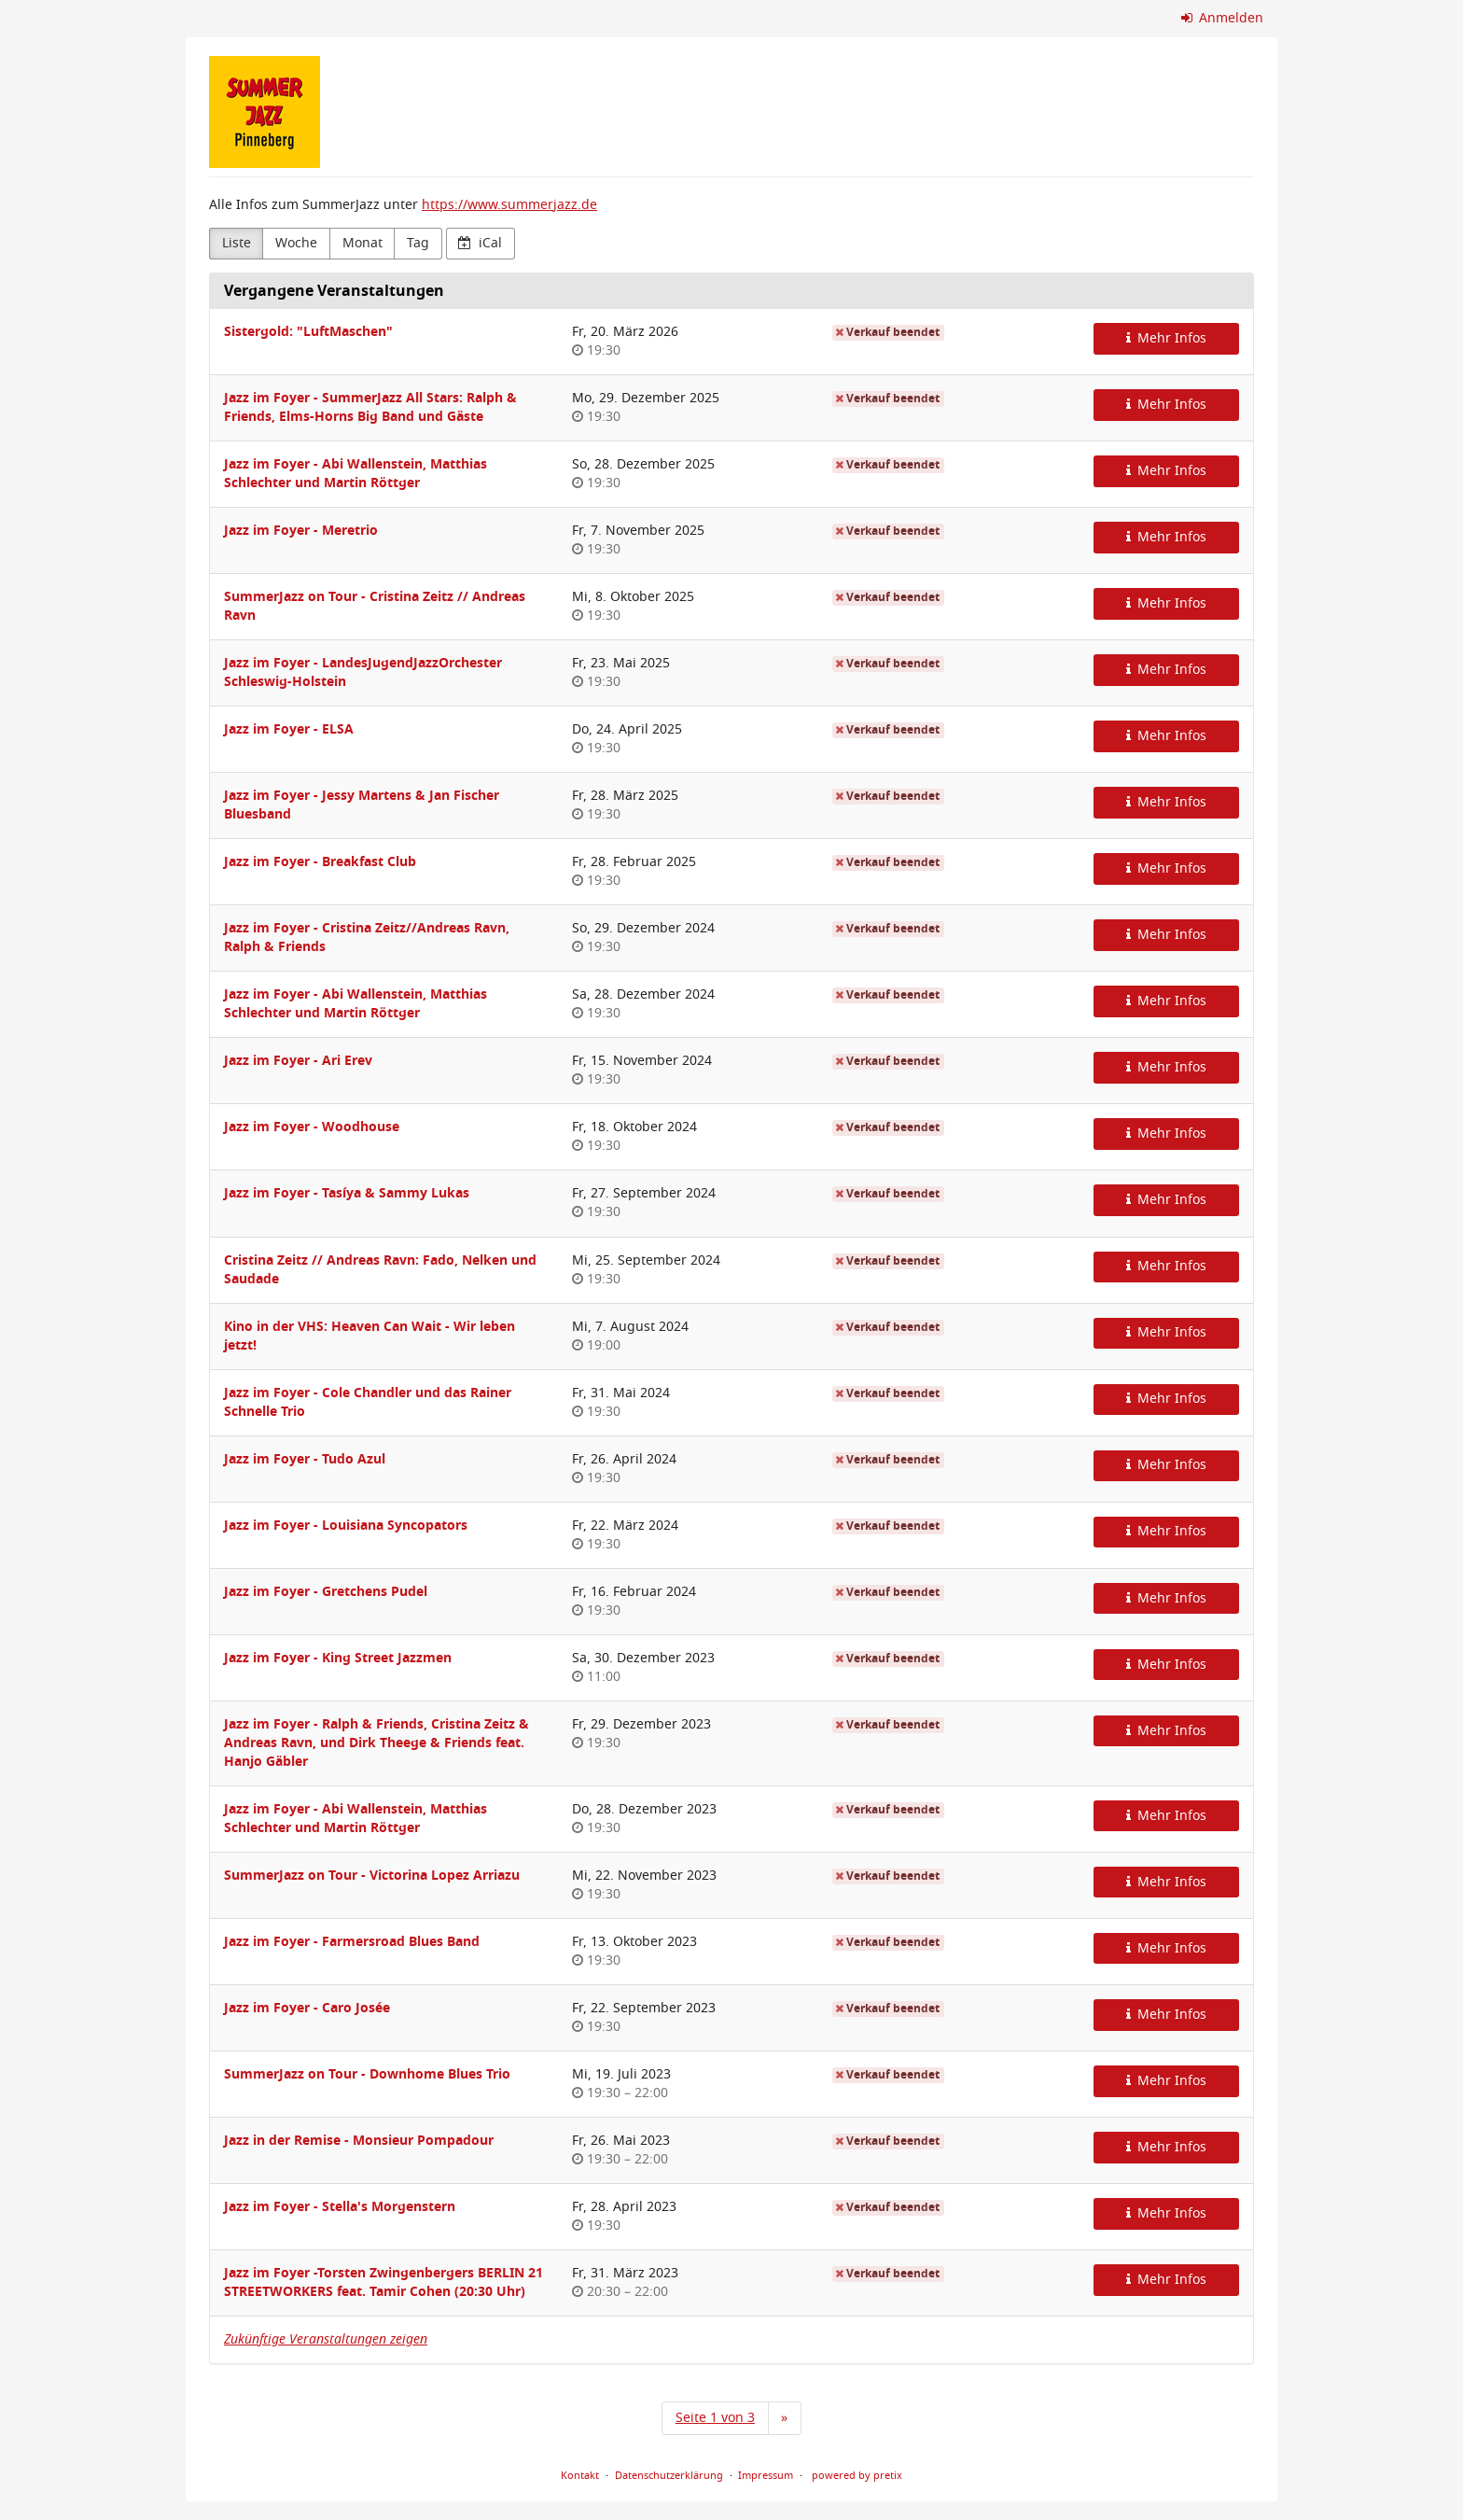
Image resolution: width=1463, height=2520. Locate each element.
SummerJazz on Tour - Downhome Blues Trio (367, 2074)
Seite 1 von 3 (715, 2418)
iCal (480, 243)
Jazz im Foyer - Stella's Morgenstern (339, 2207)
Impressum (765, 2475)
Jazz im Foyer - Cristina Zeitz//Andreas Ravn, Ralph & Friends (366, 937)
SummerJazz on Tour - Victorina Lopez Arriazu (372, 1875)
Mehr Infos (1166, 338)
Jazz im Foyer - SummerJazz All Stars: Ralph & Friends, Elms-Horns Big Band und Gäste (370, 407)
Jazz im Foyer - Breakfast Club (320, 862)
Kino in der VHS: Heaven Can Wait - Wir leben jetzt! (369, 1336)
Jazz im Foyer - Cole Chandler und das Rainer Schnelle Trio (367, 1402)
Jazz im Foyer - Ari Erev (298, 1061)
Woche (296, 243)
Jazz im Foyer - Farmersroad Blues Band (352, 1942)
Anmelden (1222, 18)
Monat (362, 243)
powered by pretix (857, 2475)
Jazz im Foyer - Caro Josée (307, 2008)
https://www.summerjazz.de (509, 205)
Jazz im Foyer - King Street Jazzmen (338, 1658)
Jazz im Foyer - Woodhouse (311, 1127)
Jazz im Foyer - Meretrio (301, 530)
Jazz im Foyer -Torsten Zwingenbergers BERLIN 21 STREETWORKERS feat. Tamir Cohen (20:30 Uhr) (383, 2282)
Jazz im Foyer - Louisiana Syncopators (345, 1525)
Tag (418, 243)
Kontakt (580, 2475)
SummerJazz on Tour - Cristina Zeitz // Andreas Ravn (374, 606)
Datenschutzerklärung (669, 2475)
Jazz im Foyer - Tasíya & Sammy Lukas (346, 1193)
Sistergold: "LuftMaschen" (308, 332)
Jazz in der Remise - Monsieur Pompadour (359, 2140)
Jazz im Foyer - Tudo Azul (304, 1459)
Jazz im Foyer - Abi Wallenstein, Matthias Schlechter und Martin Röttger (355, 474)
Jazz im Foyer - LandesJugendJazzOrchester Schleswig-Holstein (363, 672)
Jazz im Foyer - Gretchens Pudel (325, 1592)
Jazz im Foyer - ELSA (289, 729)
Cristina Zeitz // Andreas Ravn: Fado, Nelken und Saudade (380, 1270)
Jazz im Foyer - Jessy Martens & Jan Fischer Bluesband (361, 805)
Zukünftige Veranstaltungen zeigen (325, 2339)
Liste (236, 243)
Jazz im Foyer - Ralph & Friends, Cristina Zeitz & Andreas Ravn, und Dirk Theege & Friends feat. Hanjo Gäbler (376, 1743)
